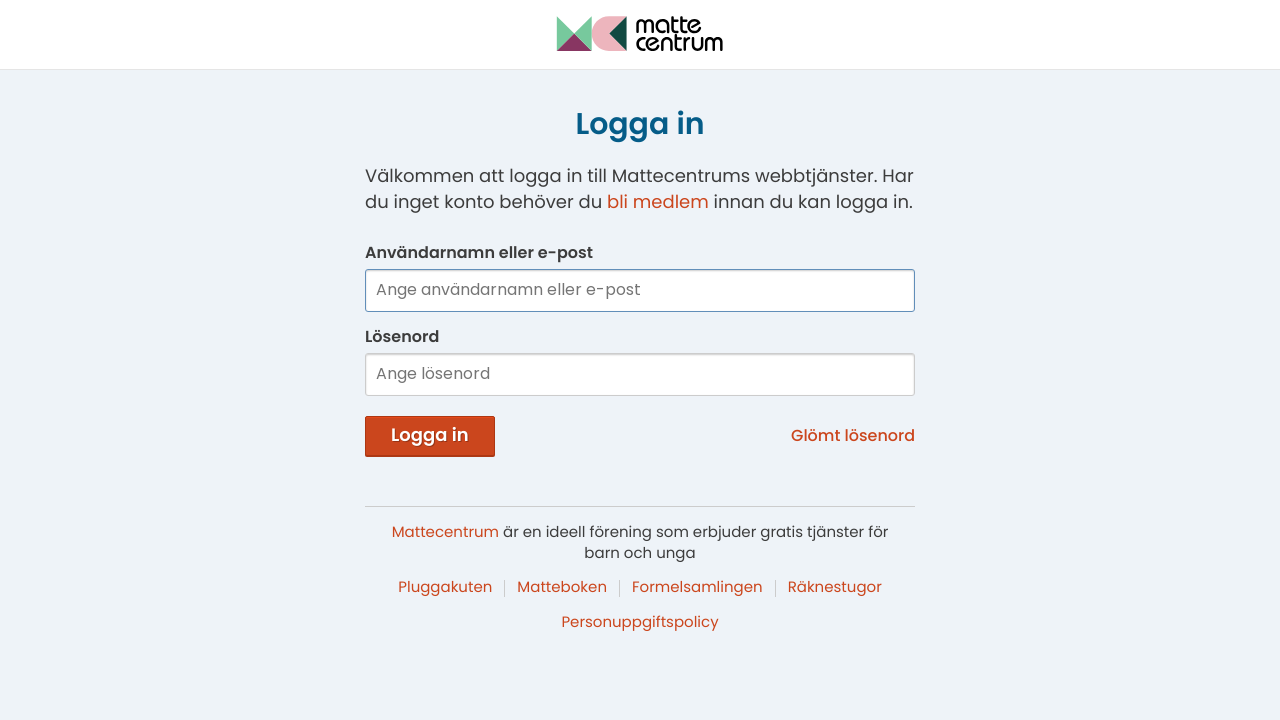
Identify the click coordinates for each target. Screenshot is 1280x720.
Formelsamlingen (697, 587)
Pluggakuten (445, 587)
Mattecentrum (445, 532)
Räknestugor (835, 587)
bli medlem (658, 202)
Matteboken (562, 587)
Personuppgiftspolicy (639, 622)
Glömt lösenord (853, 435)
